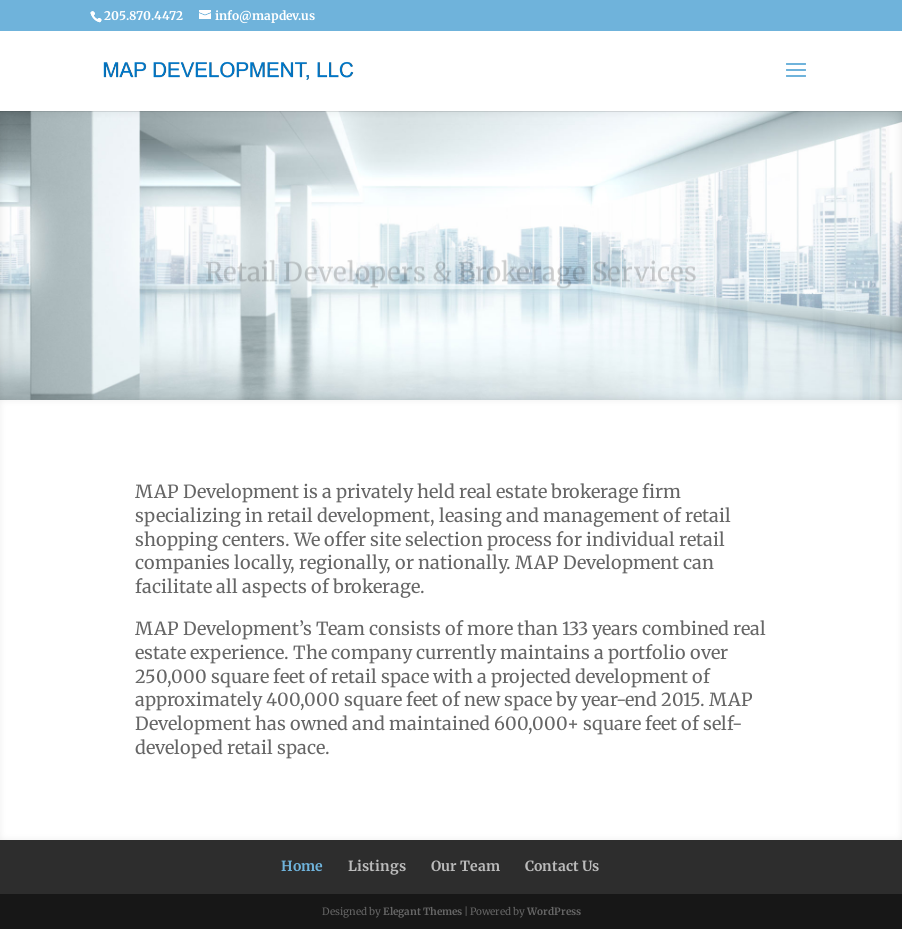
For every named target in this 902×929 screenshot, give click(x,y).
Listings (377, 866)
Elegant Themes (422, 911)
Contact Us (562, 866)
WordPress (554, 911)
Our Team (465, 866)
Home (302, 866)
